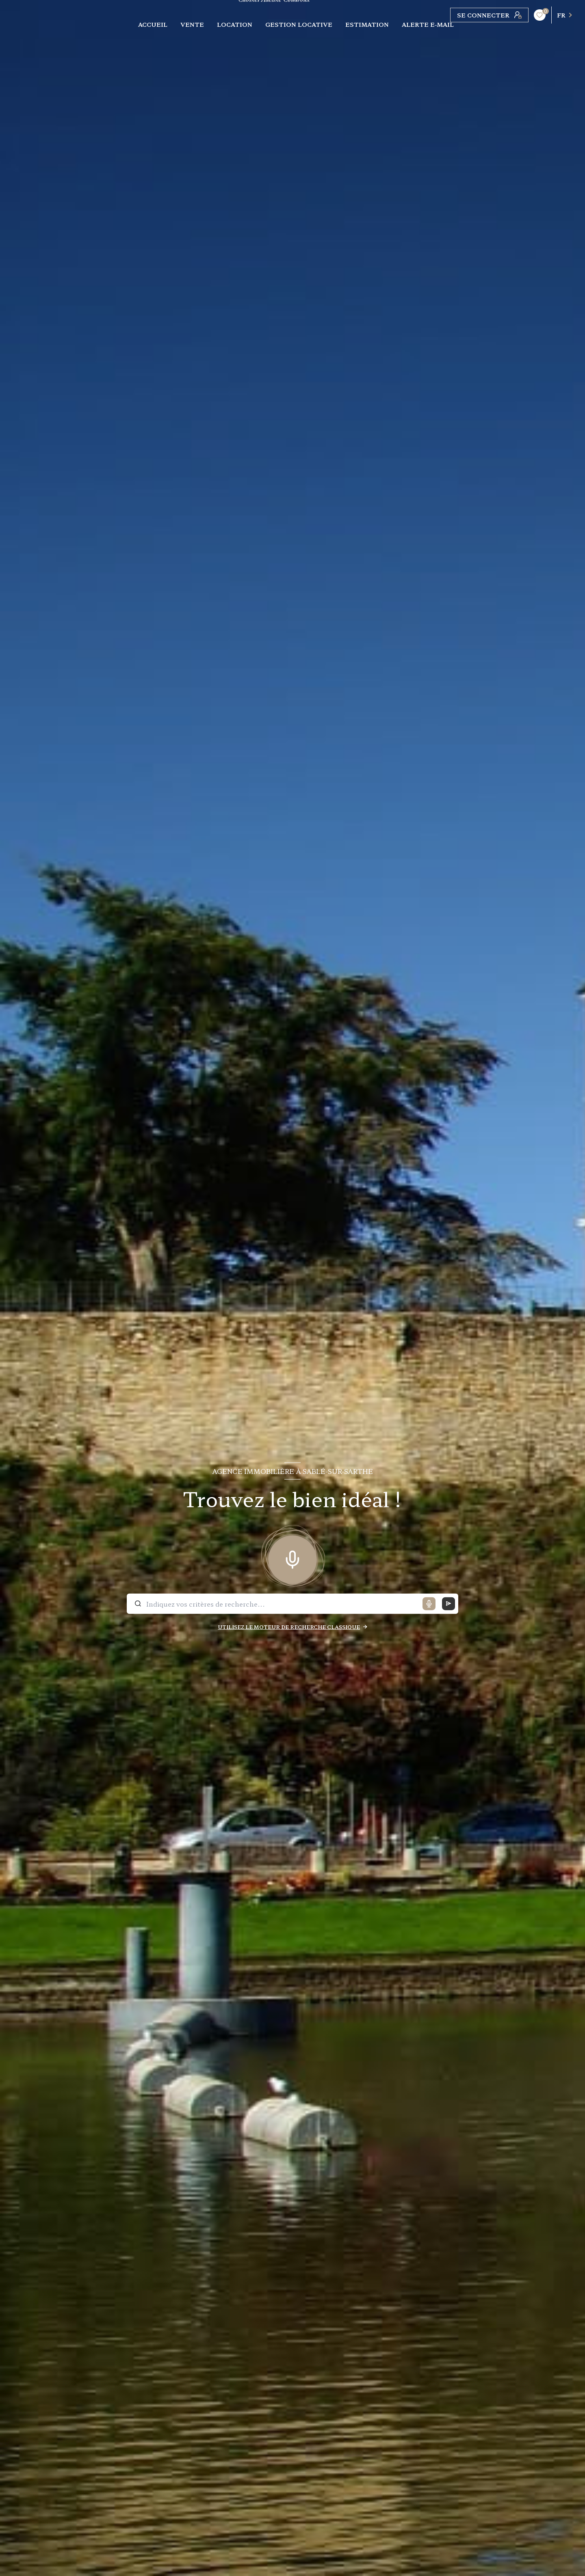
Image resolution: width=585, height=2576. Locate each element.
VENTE (192, 24)
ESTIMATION (367, 24)
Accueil (152, 24)
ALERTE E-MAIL (428, 24)
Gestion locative (298, 24)
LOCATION (234, 24)
